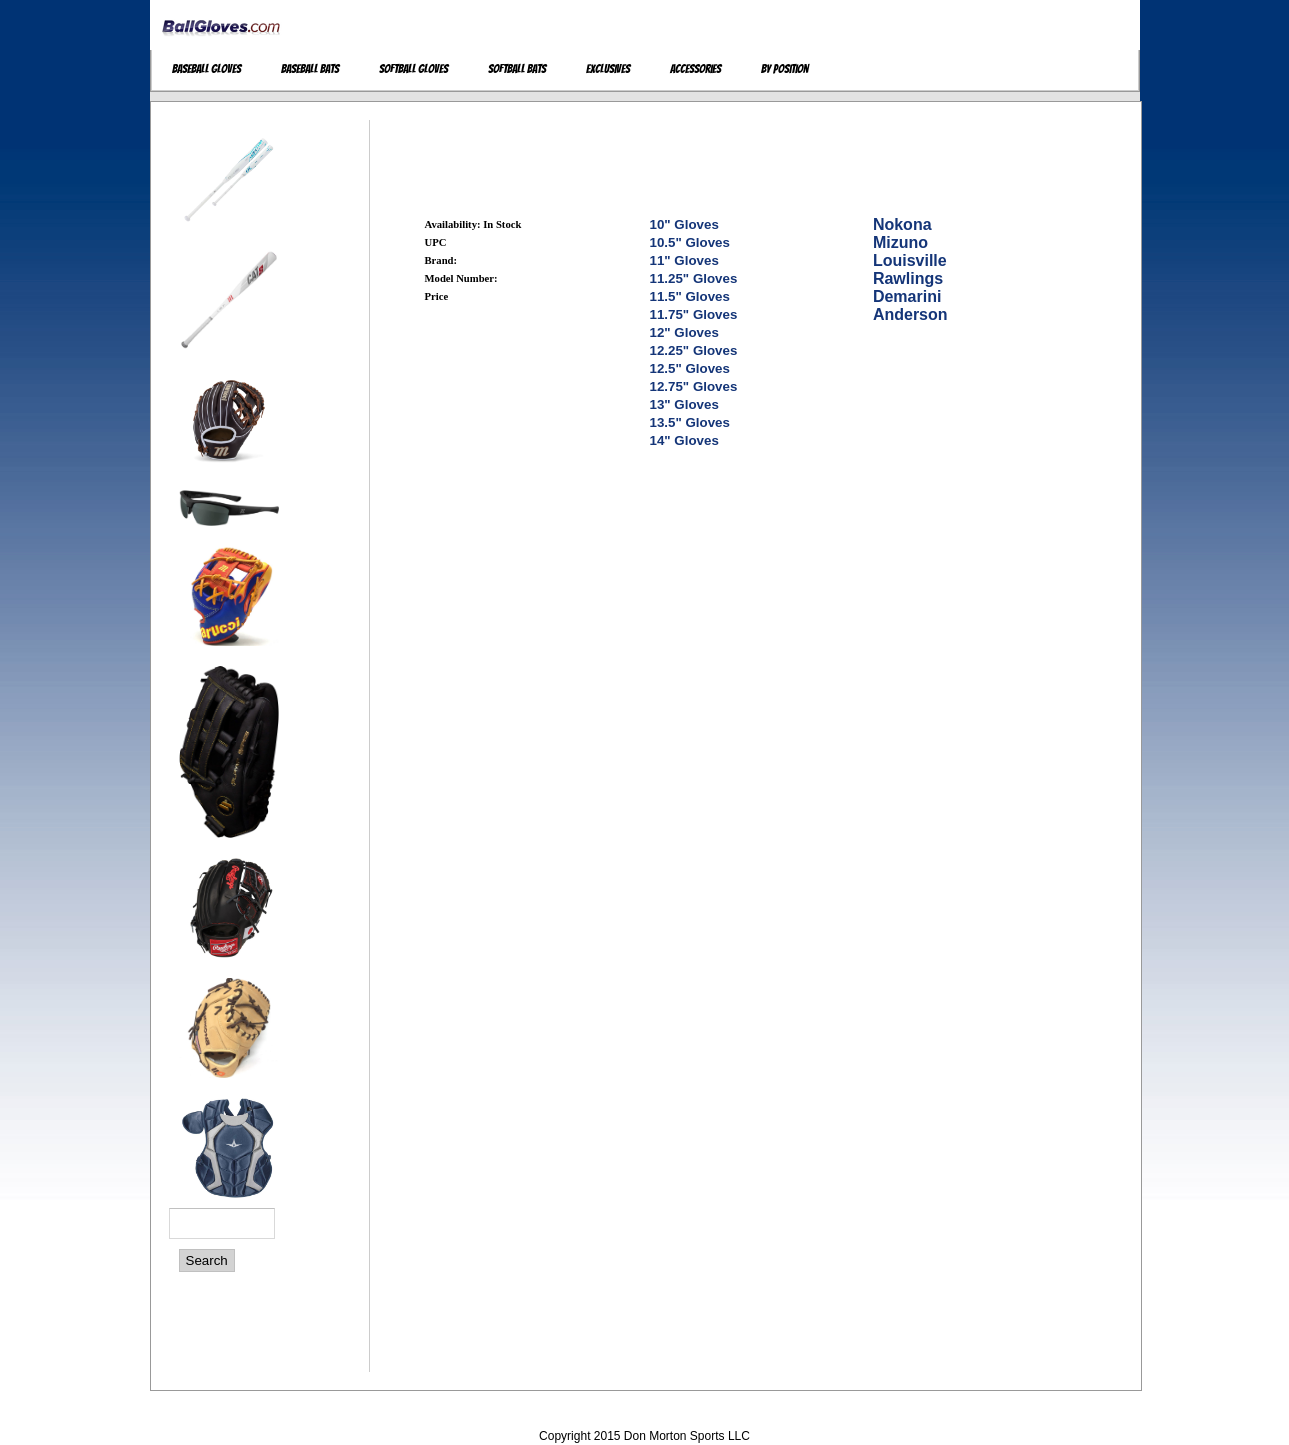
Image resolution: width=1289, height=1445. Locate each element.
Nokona (902, 224)
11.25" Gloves (694, 278)
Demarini (907, 296)
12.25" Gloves (694, 350)
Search (207, 1260)
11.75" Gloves (694, 314)
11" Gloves (684, 260)
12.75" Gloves (694, 386)
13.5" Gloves (690, 422)
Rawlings (908, 278)
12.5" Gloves (690, 368)
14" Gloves (684, 440)
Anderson (910, 314)
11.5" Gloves (690, 296)
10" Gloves (684, 224)
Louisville (910, 260)
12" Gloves (684, 332)
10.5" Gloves (690, 242)
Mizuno (900, 242)
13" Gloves (684, 404)
